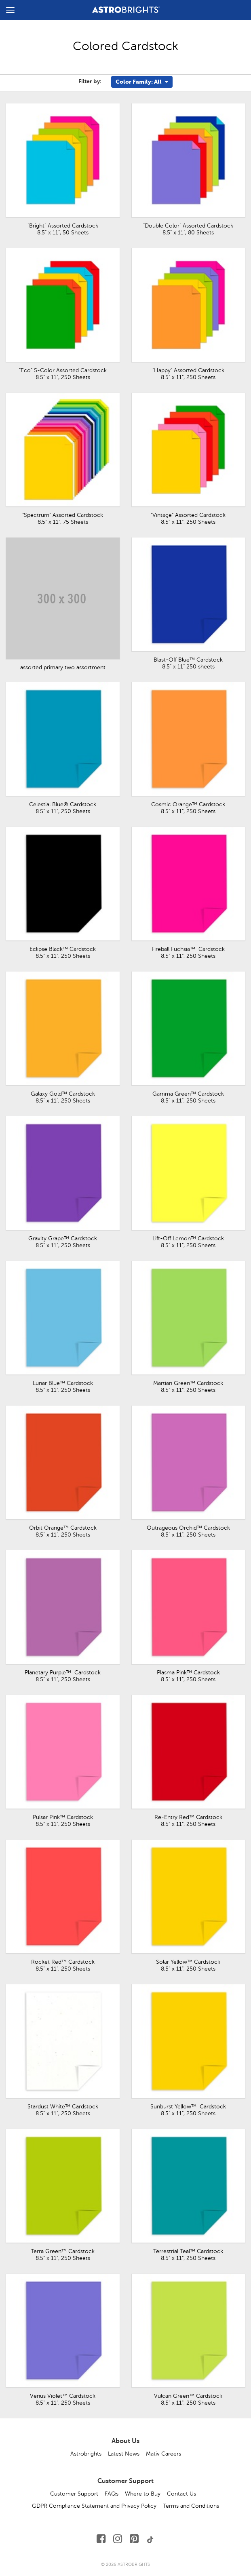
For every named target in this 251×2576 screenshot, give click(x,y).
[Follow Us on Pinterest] (134, 2539)
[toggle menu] (10, 10)
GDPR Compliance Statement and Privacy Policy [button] (94, 2506)
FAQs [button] (111, 2494)
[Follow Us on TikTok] (150, 2539)
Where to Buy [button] (142, 2494)
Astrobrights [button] (85, 2454)
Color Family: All (142, 81)
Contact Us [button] (181, 2494)
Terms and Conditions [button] (191, 2506)
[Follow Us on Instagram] (117, 2539)
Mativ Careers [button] (163, 2454)
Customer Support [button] (74, 2494)
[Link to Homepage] (126, 8)
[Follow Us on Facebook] (101, 2539)
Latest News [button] (123, 2454)
